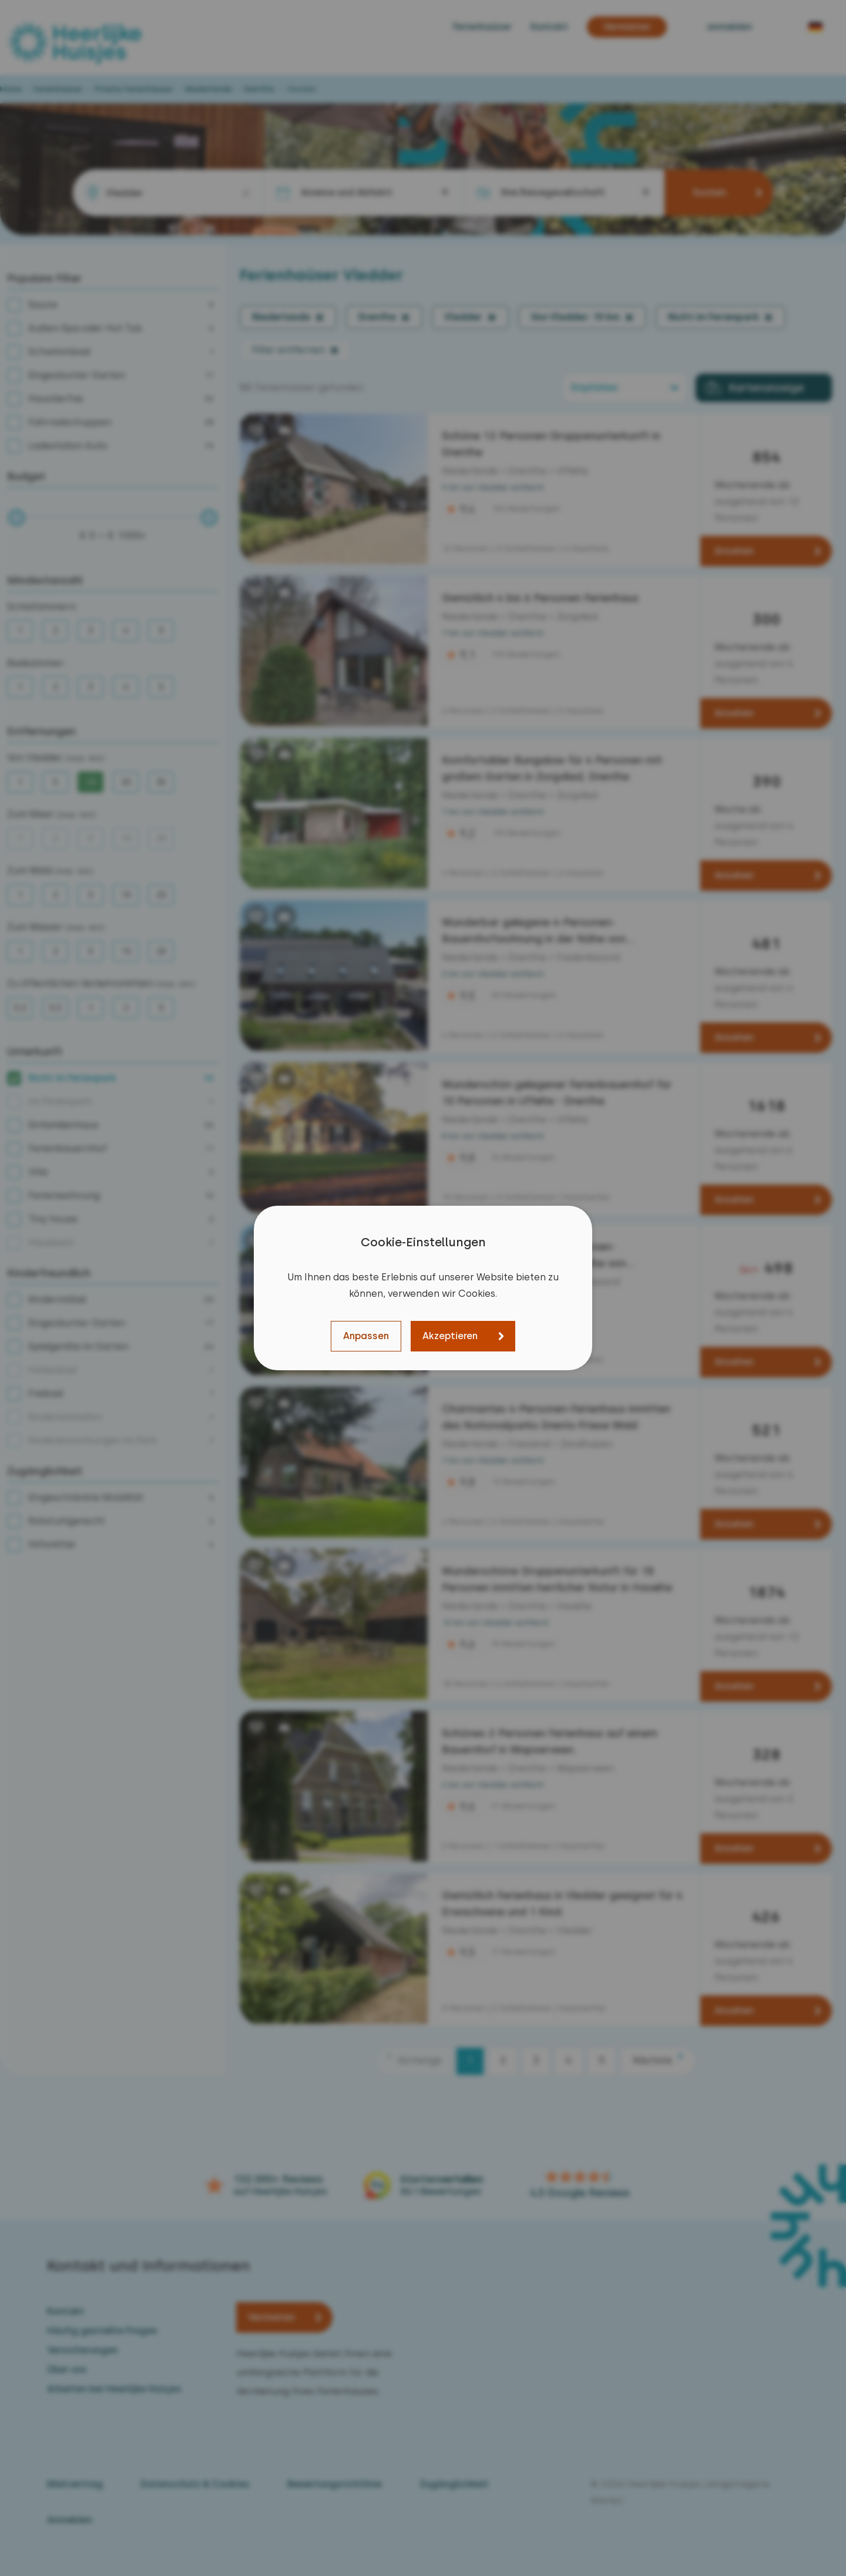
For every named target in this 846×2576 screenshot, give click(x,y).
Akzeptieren (450, 1335)
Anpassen (366, 1335)
